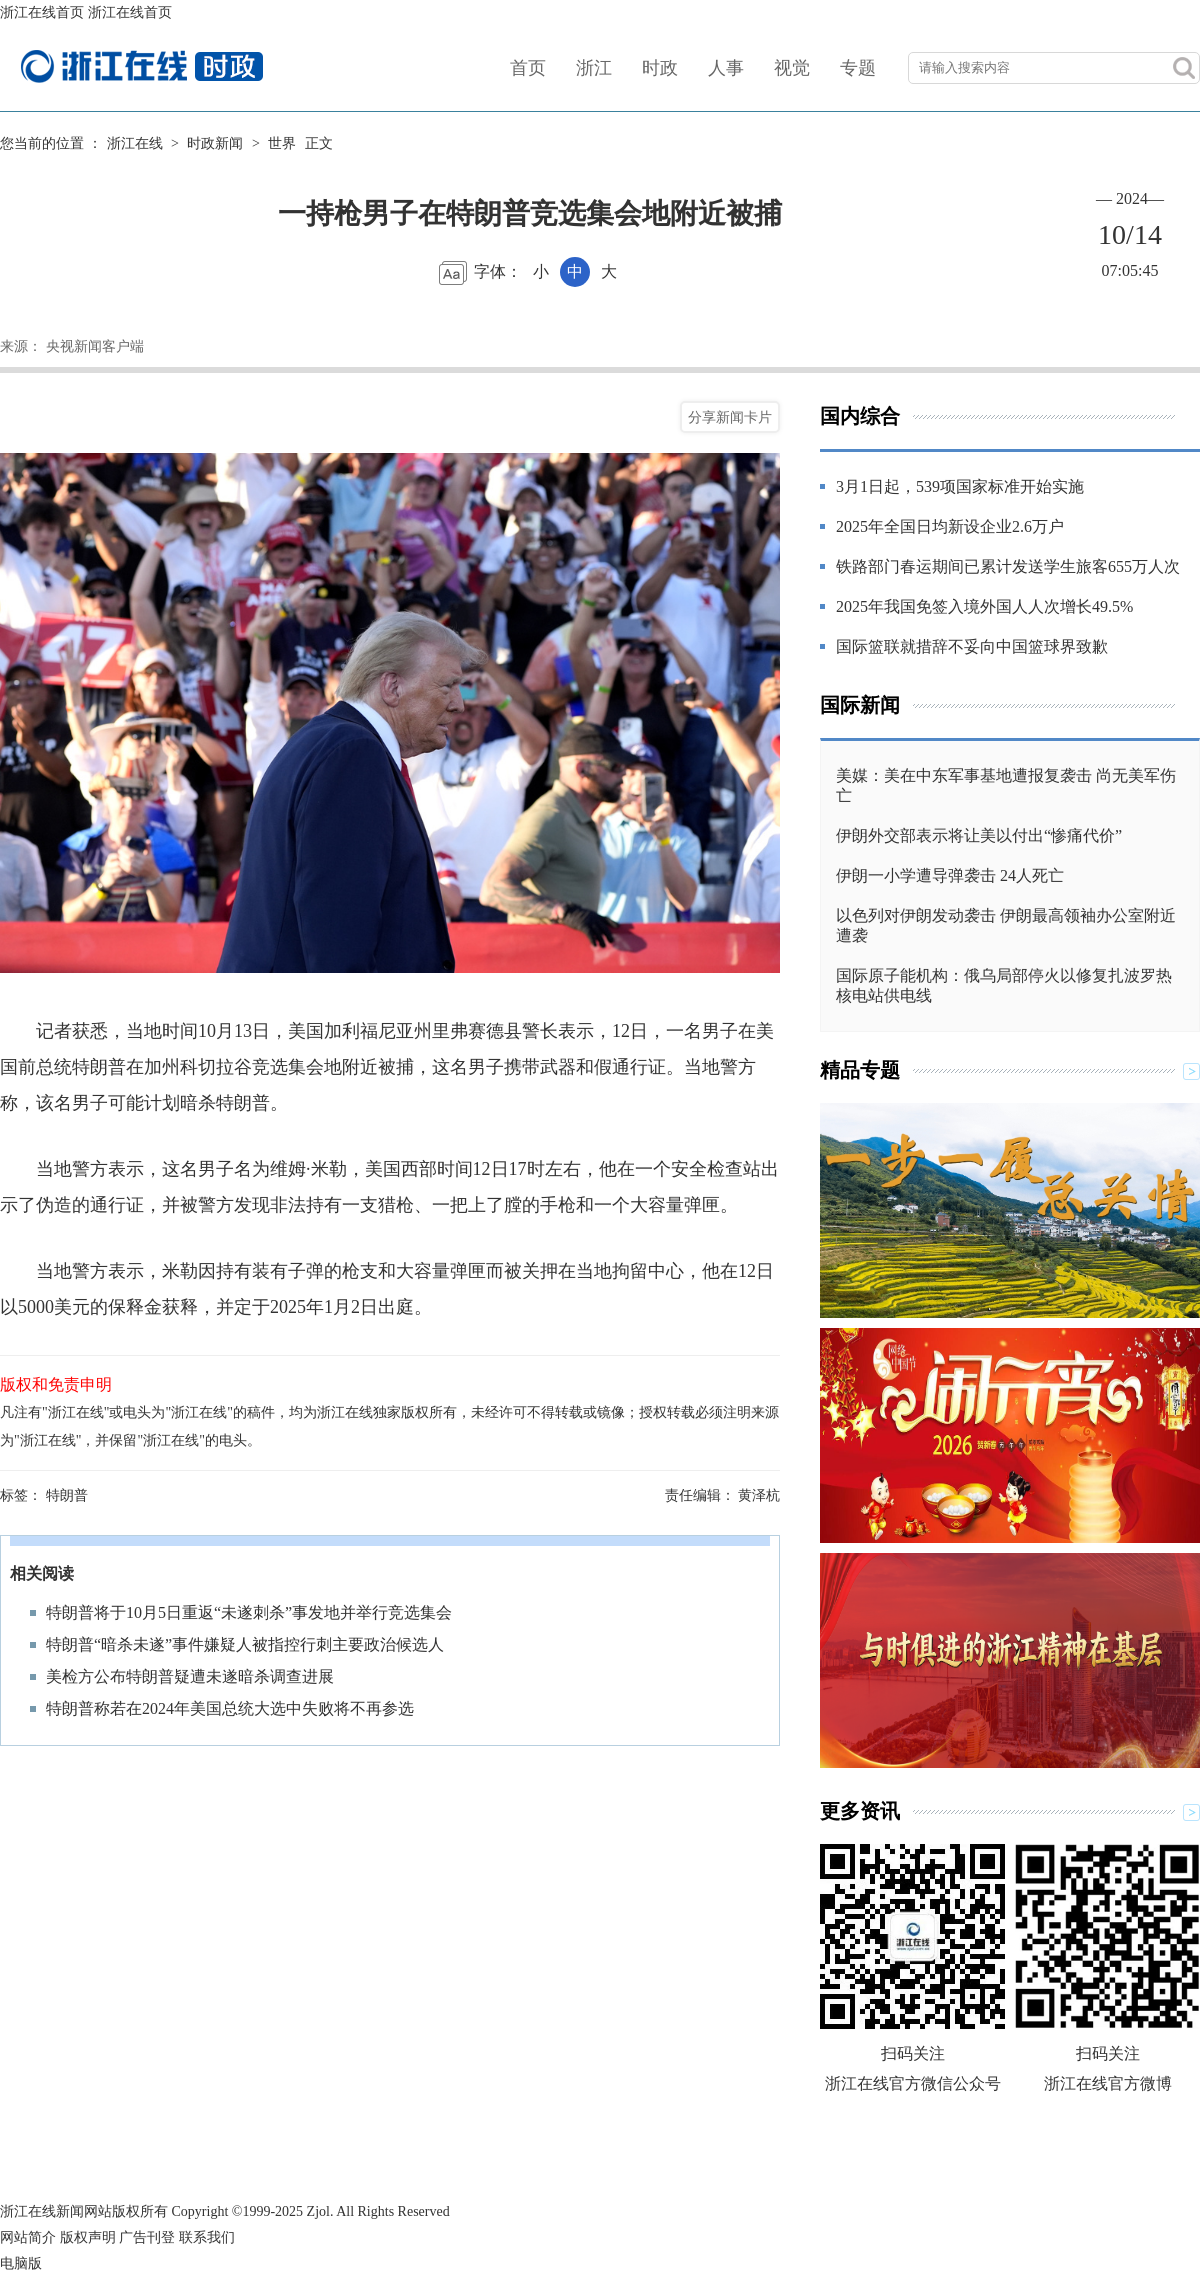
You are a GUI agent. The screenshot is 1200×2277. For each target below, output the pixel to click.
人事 (726, 68)
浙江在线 (135, 143)
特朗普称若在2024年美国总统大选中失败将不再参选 (230, 1708)
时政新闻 (215, 143)
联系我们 (207, 2237)
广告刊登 (147, 2237)
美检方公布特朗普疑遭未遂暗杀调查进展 (190, 1676)
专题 (858, 68)
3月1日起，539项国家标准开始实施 (960, 486)
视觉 (792, 68)
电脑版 (21, 2263)
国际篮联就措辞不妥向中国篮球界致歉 (972, 646)
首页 (528, 68)
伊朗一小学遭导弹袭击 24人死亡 (950, 875)
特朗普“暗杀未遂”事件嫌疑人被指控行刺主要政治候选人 (245, 1644)
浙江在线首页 (42, 12)
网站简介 (28, 2237)
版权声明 (88, 2237)
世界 (282, 143)
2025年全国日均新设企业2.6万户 (950, 526)
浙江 (594, 68)
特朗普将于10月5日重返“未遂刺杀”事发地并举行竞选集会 (249, 1612)
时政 (660, 68)
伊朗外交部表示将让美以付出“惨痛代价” (979, 835)
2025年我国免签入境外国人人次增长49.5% (984, 606)
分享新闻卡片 (730, 417)
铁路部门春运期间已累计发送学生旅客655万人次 (1008, 566)
